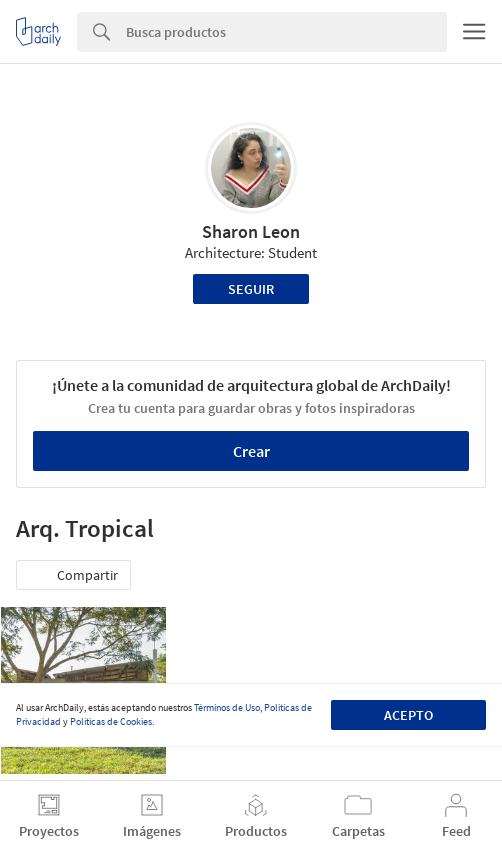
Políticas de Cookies (111, 721)
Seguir (251, 289)
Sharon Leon (251, 231)
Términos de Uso (227, 707)
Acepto (408, 715)
